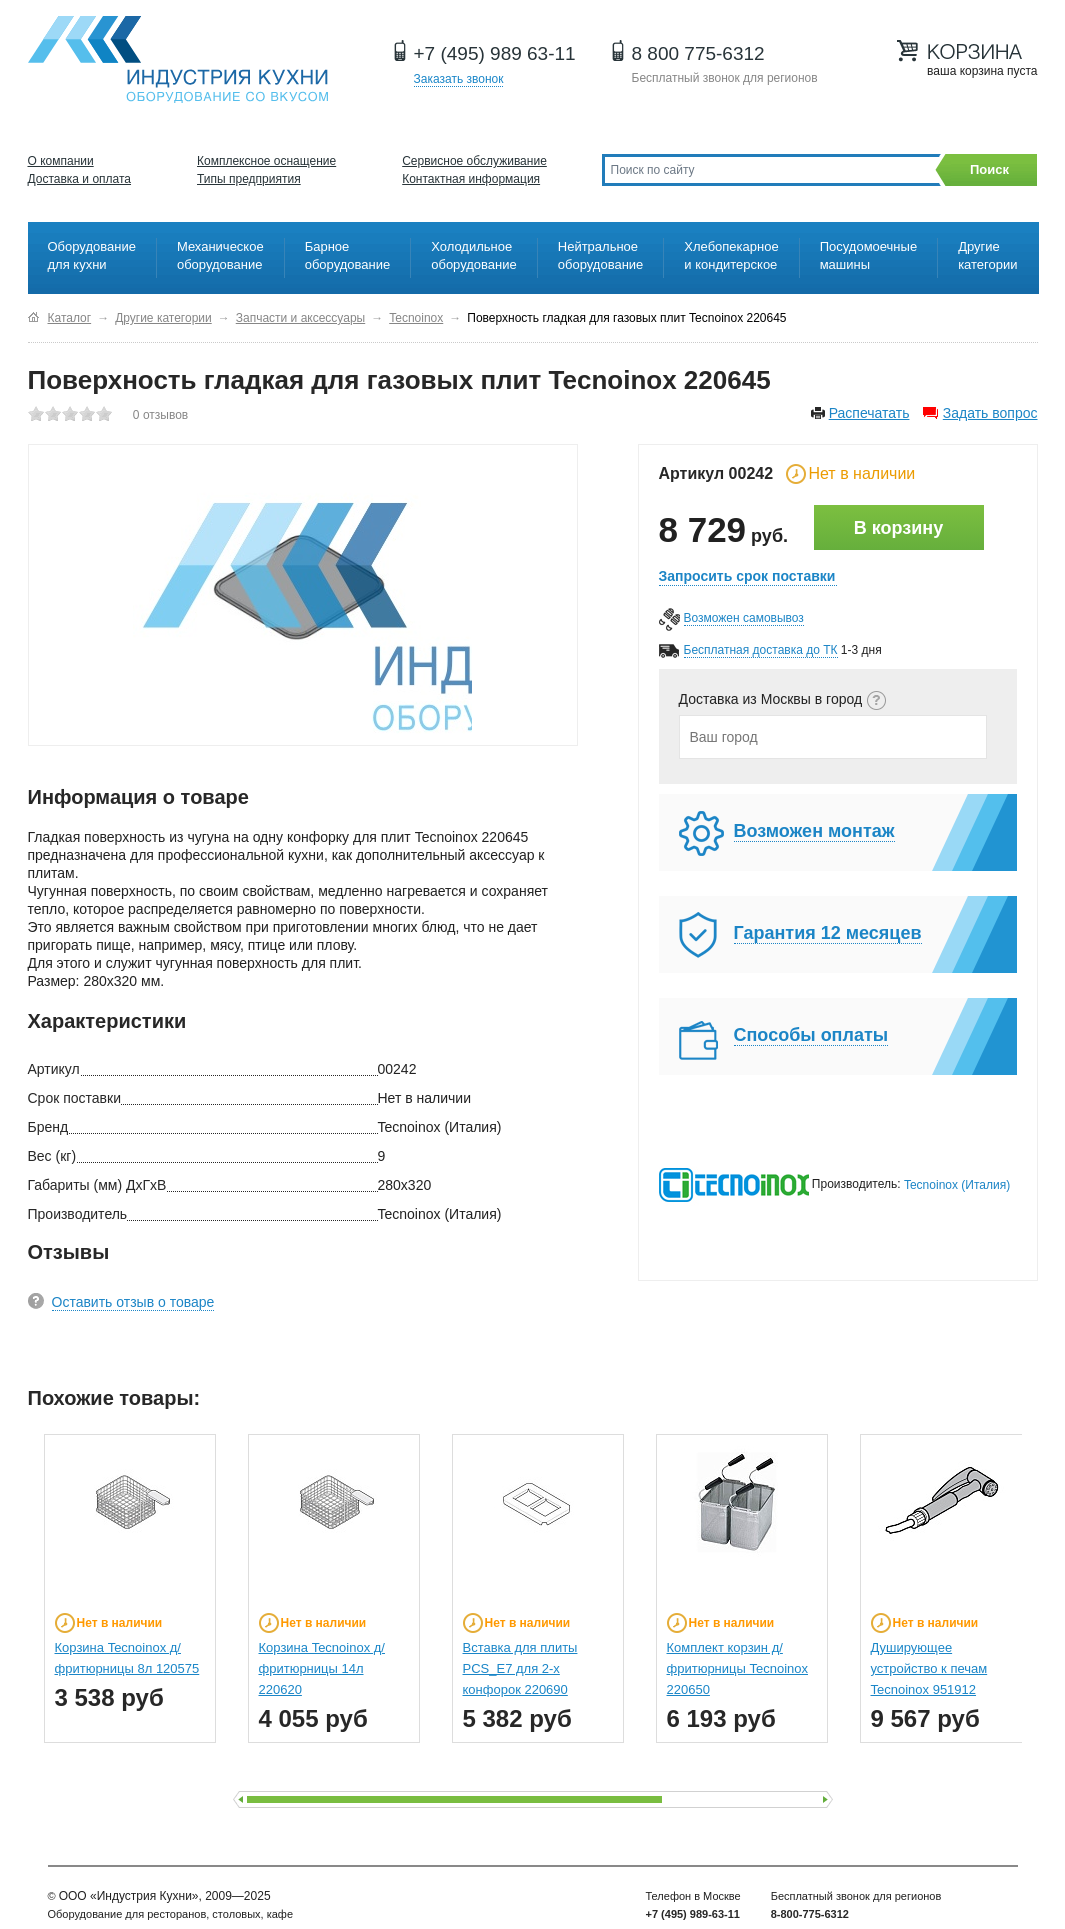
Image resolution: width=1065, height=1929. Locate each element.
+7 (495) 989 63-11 (495, 53)
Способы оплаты (811, 1035)
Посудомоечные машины (868, 255)
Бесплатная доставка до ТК (761, 650)
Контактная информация (471, 179)
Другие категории (987, 255)
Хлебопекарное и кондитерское (731, 255)
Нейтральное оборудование (601, 255)
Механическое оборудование (220, 255)
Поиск (989, 169)
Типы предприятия (249, 179)
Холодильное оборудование (474, 255)
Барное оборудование (348, 255)
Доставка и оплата (80, 179)
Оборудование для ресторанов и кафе (178, 59)
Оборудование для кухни (92, 255)
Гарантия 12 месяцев (828, 933)
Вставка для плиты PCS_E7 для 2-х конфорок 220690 (520, 1668)
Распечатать (869, 413)
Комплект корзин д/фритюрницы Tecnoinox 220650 (738, 1668)
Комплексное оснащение (266, 161)
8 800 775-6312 (698, 53)
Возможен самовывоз (744, 618)
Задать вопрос (990, 413)
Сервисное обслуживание (474, 161)
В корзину (898, 528)
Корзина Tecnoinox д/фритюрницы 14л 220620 (322, 1668)
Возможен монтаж (814, 831)
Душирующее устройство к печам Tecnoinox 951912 (929, 1668)
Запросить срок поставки (747, 576)
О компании (61, 161)
